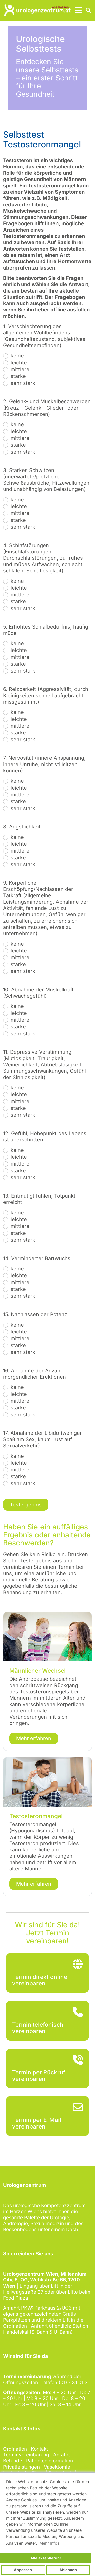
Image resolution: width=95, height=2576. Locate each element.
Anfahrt (61, 2455)
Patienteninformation (49, 2461)
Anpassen (23, 2570)
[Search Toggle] (88, 10)
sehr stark (23, 383)
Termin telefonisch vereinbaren (37, 2027)
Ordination (15, 2449)
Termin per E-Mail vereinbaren (36, 2123)
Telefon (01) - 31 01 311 (66, 2382)
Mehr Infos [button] (49, 2543)
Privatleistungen (21, 2467)
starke (18, 376)
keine (17, 356)
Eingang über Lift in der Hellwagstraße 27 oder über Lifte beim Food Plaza (46, 2292)
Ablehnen (68, 2570)
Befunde (12, 2461)
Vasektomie (57, 2467)
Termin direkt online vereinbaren (39, 1980)
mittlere (20, 369)
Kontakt (39, 2449)
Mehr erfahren (33, 1738)
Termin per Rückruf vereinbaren (38, 2075)
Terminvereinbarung (26, 2455)
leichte (19, 363)
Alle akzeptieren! (45, 2558)
